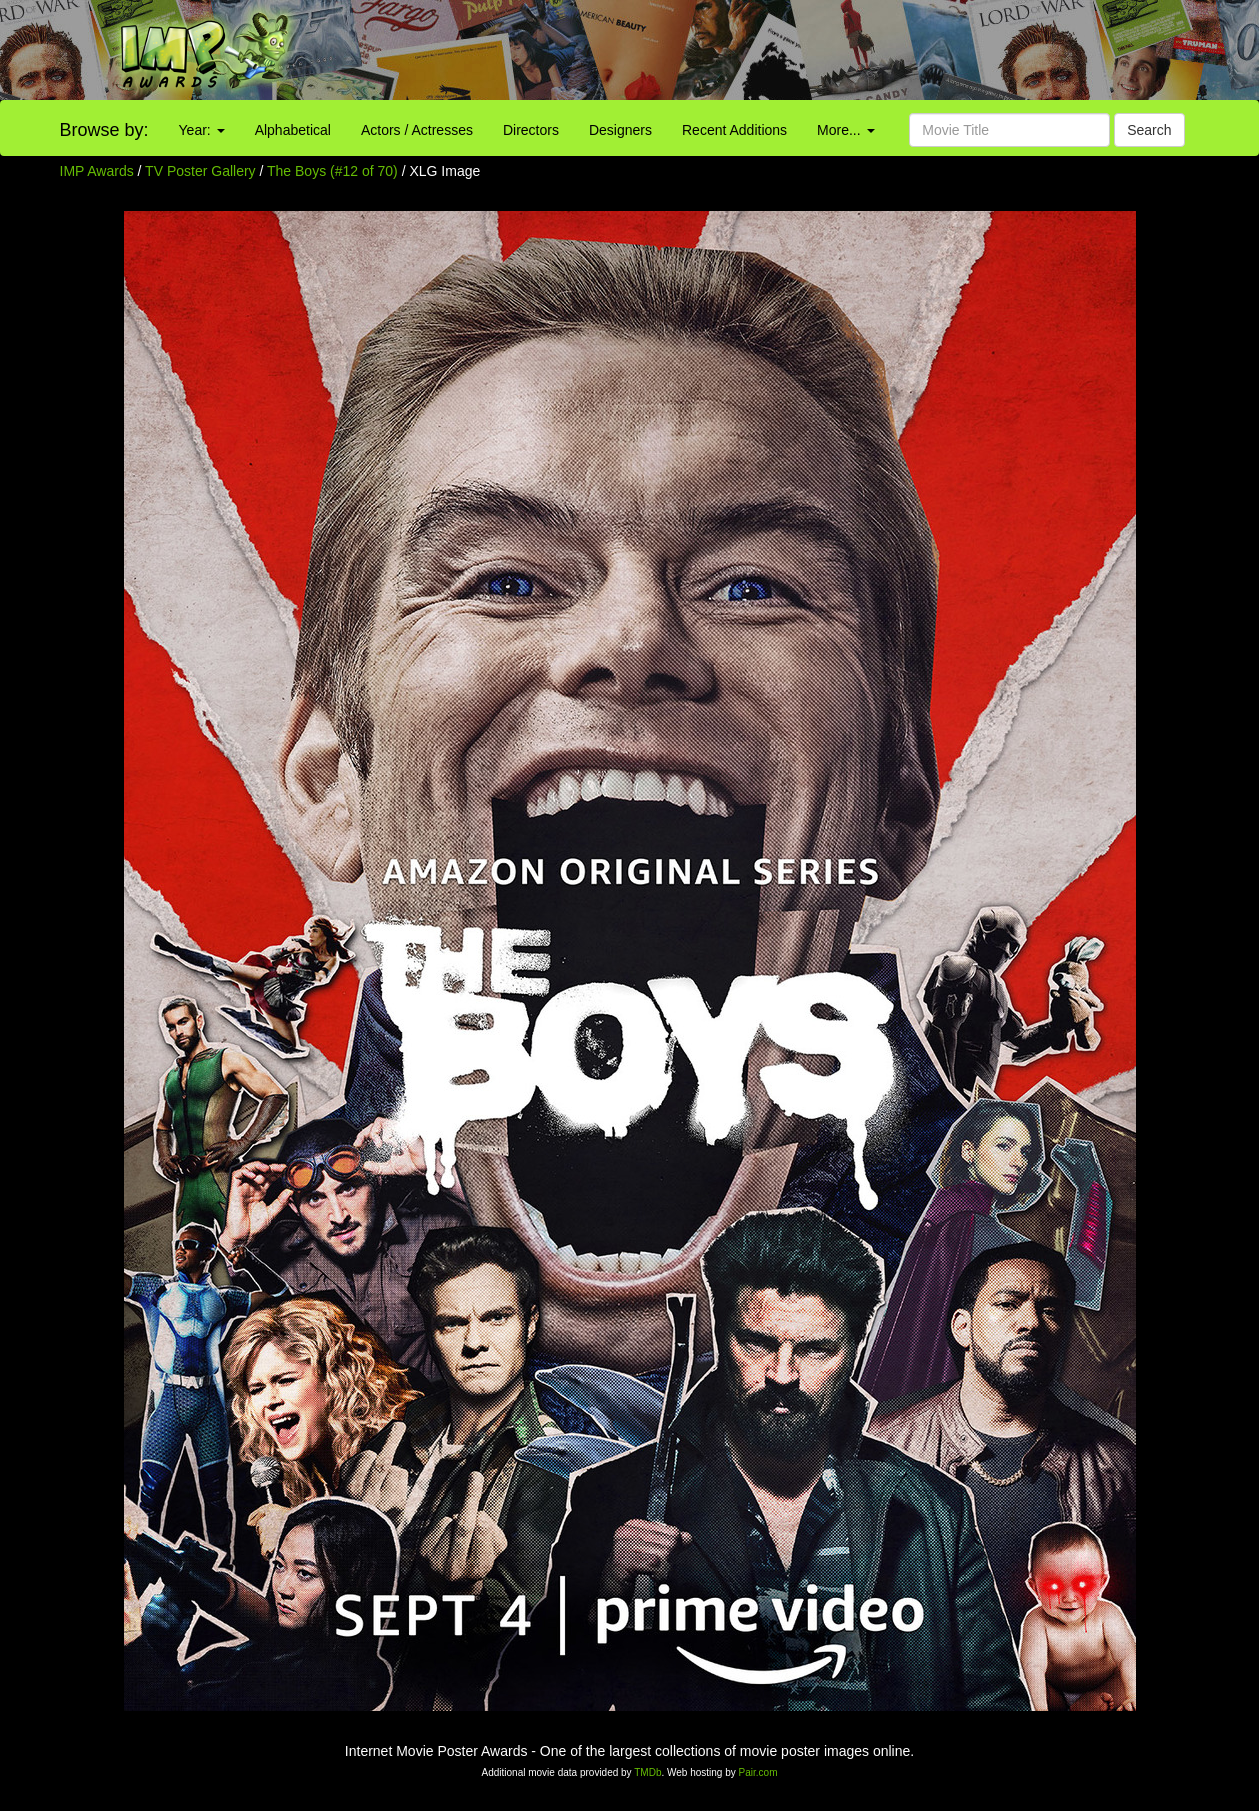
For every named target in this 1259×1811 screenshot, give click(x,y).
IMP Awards (97, 171)
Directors (531, 130)
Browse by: (104, 130)
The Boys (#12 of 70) (332, 171)
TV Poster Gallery (200, 171)
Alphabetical (293, 130)
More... (845, 130)
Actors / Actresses (417, 130)
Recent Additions (734, 130)
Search (1149, 130)
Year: (202, 130)
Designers (620, 130)
